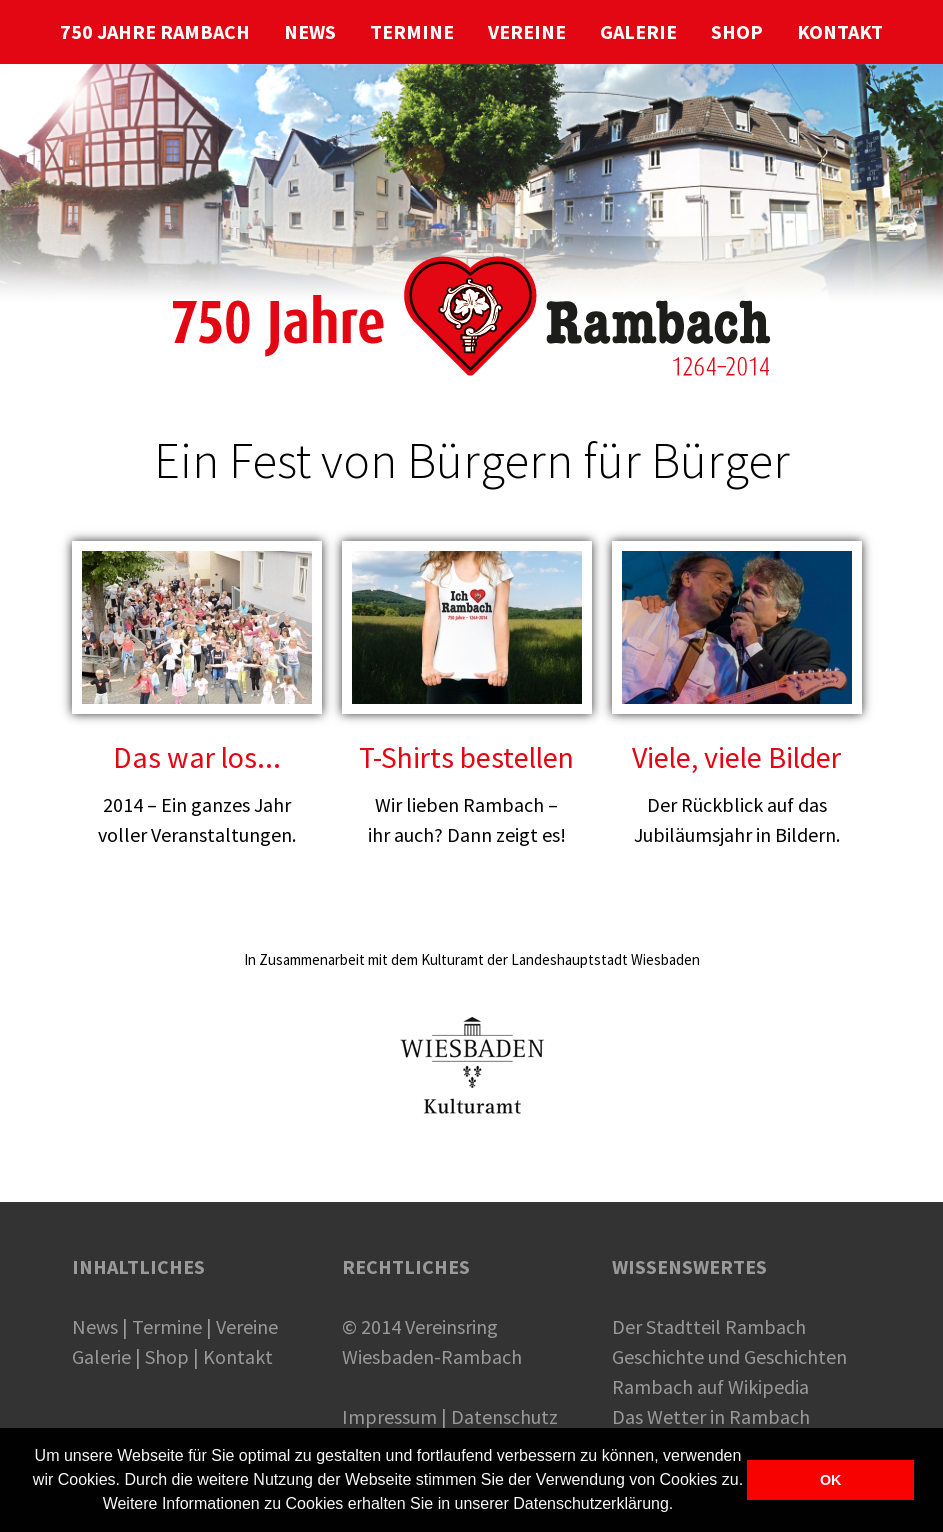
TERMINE (412, 31)
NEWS (310, 31)
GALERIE (638, 31)
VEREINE (527, 31)
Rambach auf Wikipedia (710, 1386)
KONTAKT (840, 31)
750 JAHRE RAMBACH (155, 31)
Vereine (247, 1326)
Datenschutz (504, 1416)
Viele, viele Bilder (736, 757)
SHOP (737, 31)
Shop (167, 1356)
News (95, 1326)
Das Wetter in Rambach (711, 1416)
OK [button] (831, 1480)
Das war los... (197, 757)
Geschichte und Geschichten (729, 1356)
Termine (167, 1326)
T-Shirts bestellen (466, 757)
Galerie (101, 1356)
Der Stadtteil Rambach (709, 1326)
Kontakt (238, 1356)
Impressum (389, 1416)
